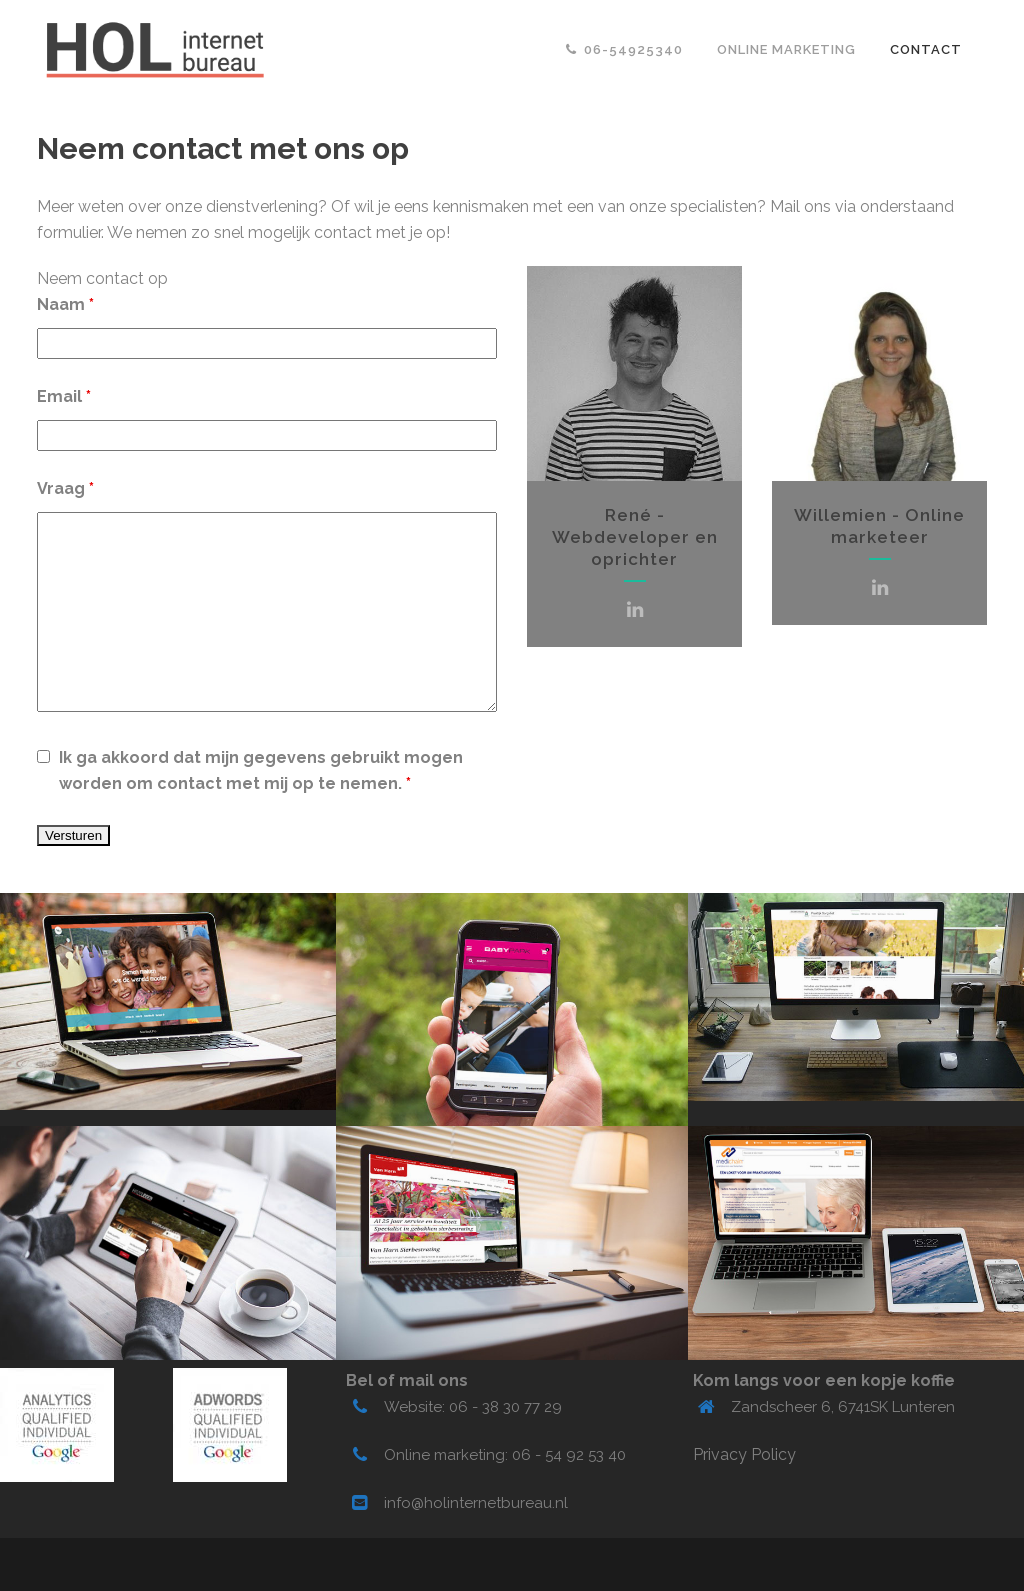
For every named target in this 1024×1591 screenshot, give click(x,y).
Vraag (65, 488)
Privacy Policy (744, 1454)
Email (64, 396)
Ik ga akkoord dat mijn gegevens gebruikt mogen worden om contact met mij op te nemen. (261, 770)
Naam (65, 304)
